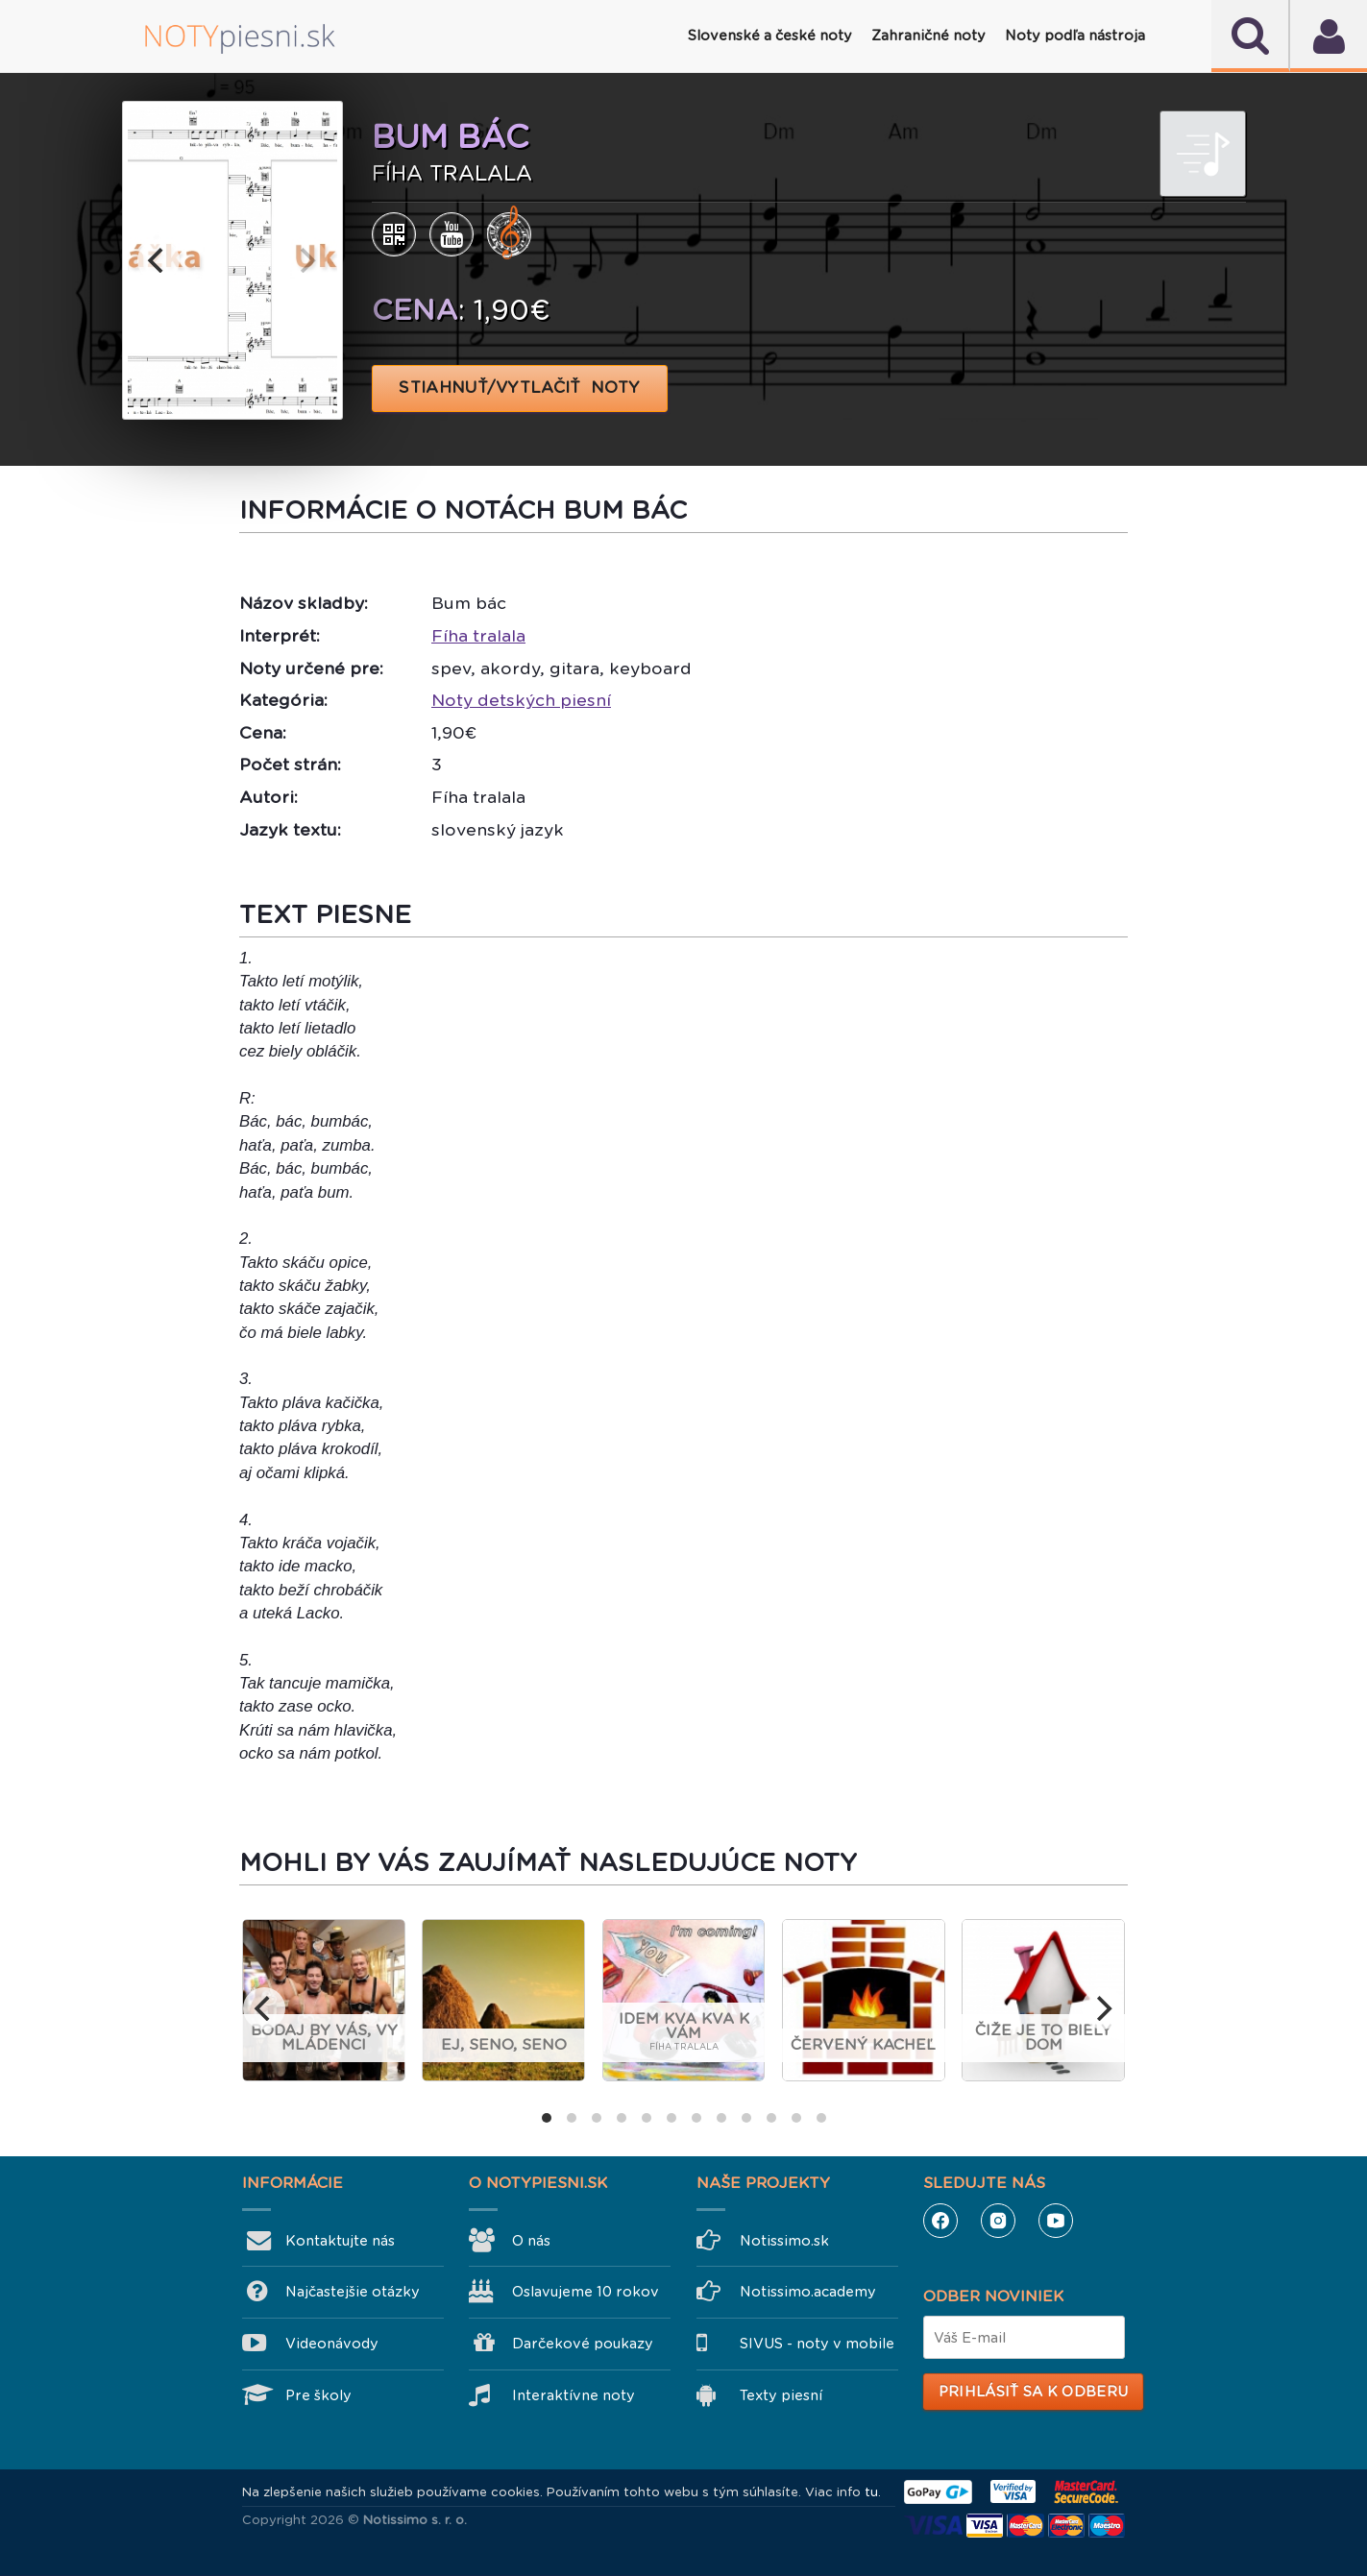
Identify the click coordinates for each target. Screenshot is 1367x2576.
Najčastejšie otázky (352, 2291)
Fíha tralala (478, 635)
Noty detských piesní (521, 700)
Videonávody (331, 2343)
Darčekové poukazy (582, 2343)
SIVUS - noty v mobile (817, 2343)
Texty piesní (781, 2395)
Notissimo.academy (808, 2291)
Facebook (940, 2220)
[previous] (158, 260)
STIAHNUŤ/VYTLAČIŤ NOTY (520, 387)
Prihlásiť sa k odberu (1033, 2391)
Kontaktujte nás (340, 2240)
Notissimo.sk (784, 2240)
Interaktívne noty (573, 2395)
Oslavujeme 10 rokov (585, 2291)
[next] (306, 260)
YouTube (1055, 2220)
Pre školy (318, 2395)
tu (871, 2492)
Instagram (998, 2220)
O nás (531, 2240)
